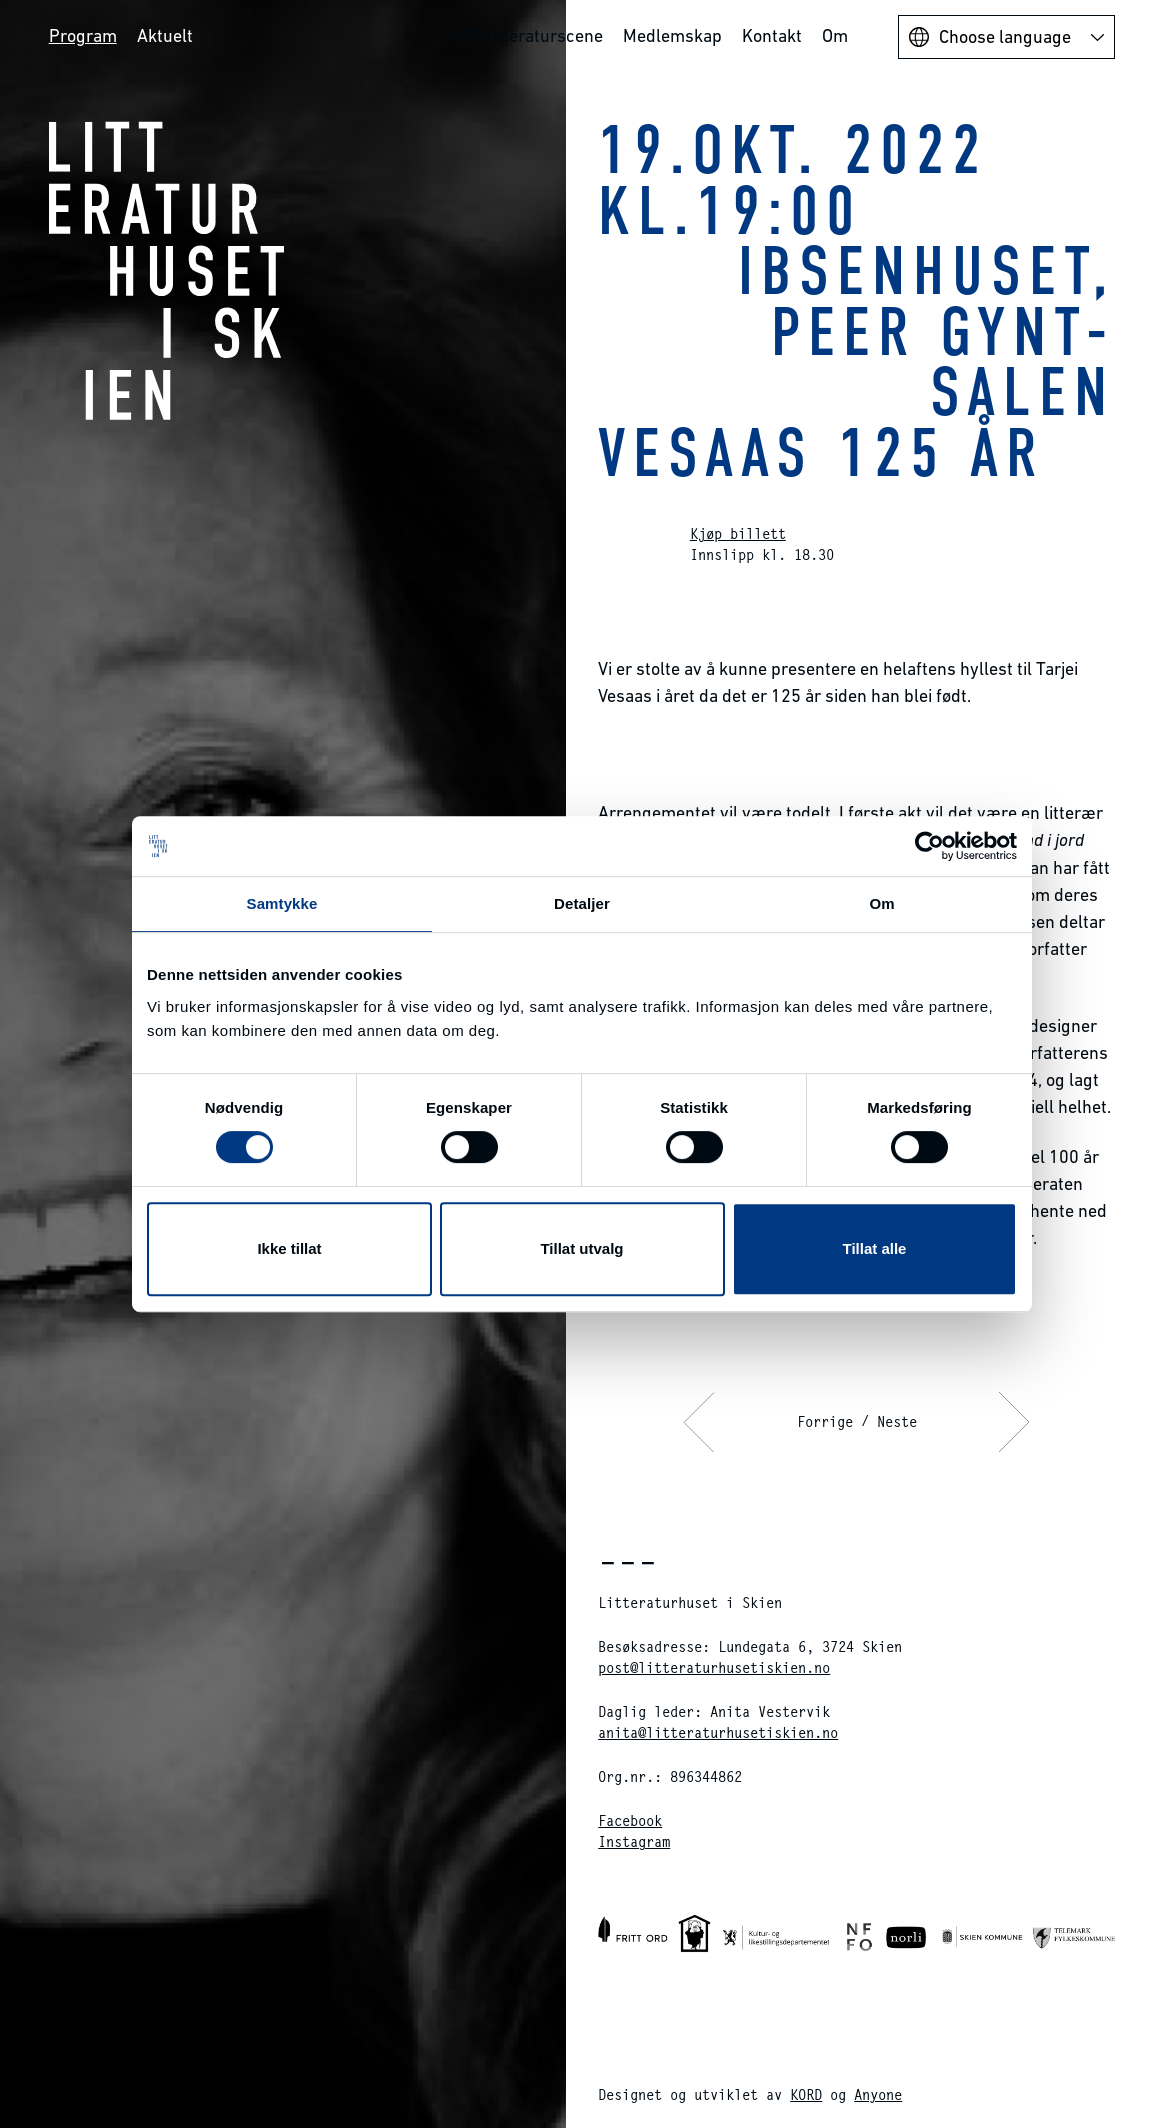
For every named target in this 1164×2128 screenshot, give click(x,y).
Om (835, 35)
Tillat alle (875, 1248)
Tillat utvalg (581, 1248)
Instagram (634, 1841)
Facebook (630, 1820)
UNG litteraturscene (526, 35)
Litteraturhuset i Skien (167, 270)
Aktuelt (165, 35)
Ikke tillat (289, 1248)
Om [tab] (881, 903)
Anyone (878, 2094)
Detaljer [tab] (582, 903)
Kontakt (772, 35)
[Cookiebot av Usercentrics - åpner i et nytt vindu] (929, 846)
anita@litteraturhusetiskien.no (718, 1732)
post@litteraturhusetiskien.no (714, 1667)
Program (83, 35)
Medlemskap (672, 35)
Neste (897, 1421)
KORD (806, 2094)
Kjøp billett (738, 533)
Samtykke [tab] (282, 903)
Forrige (825, 1421)
